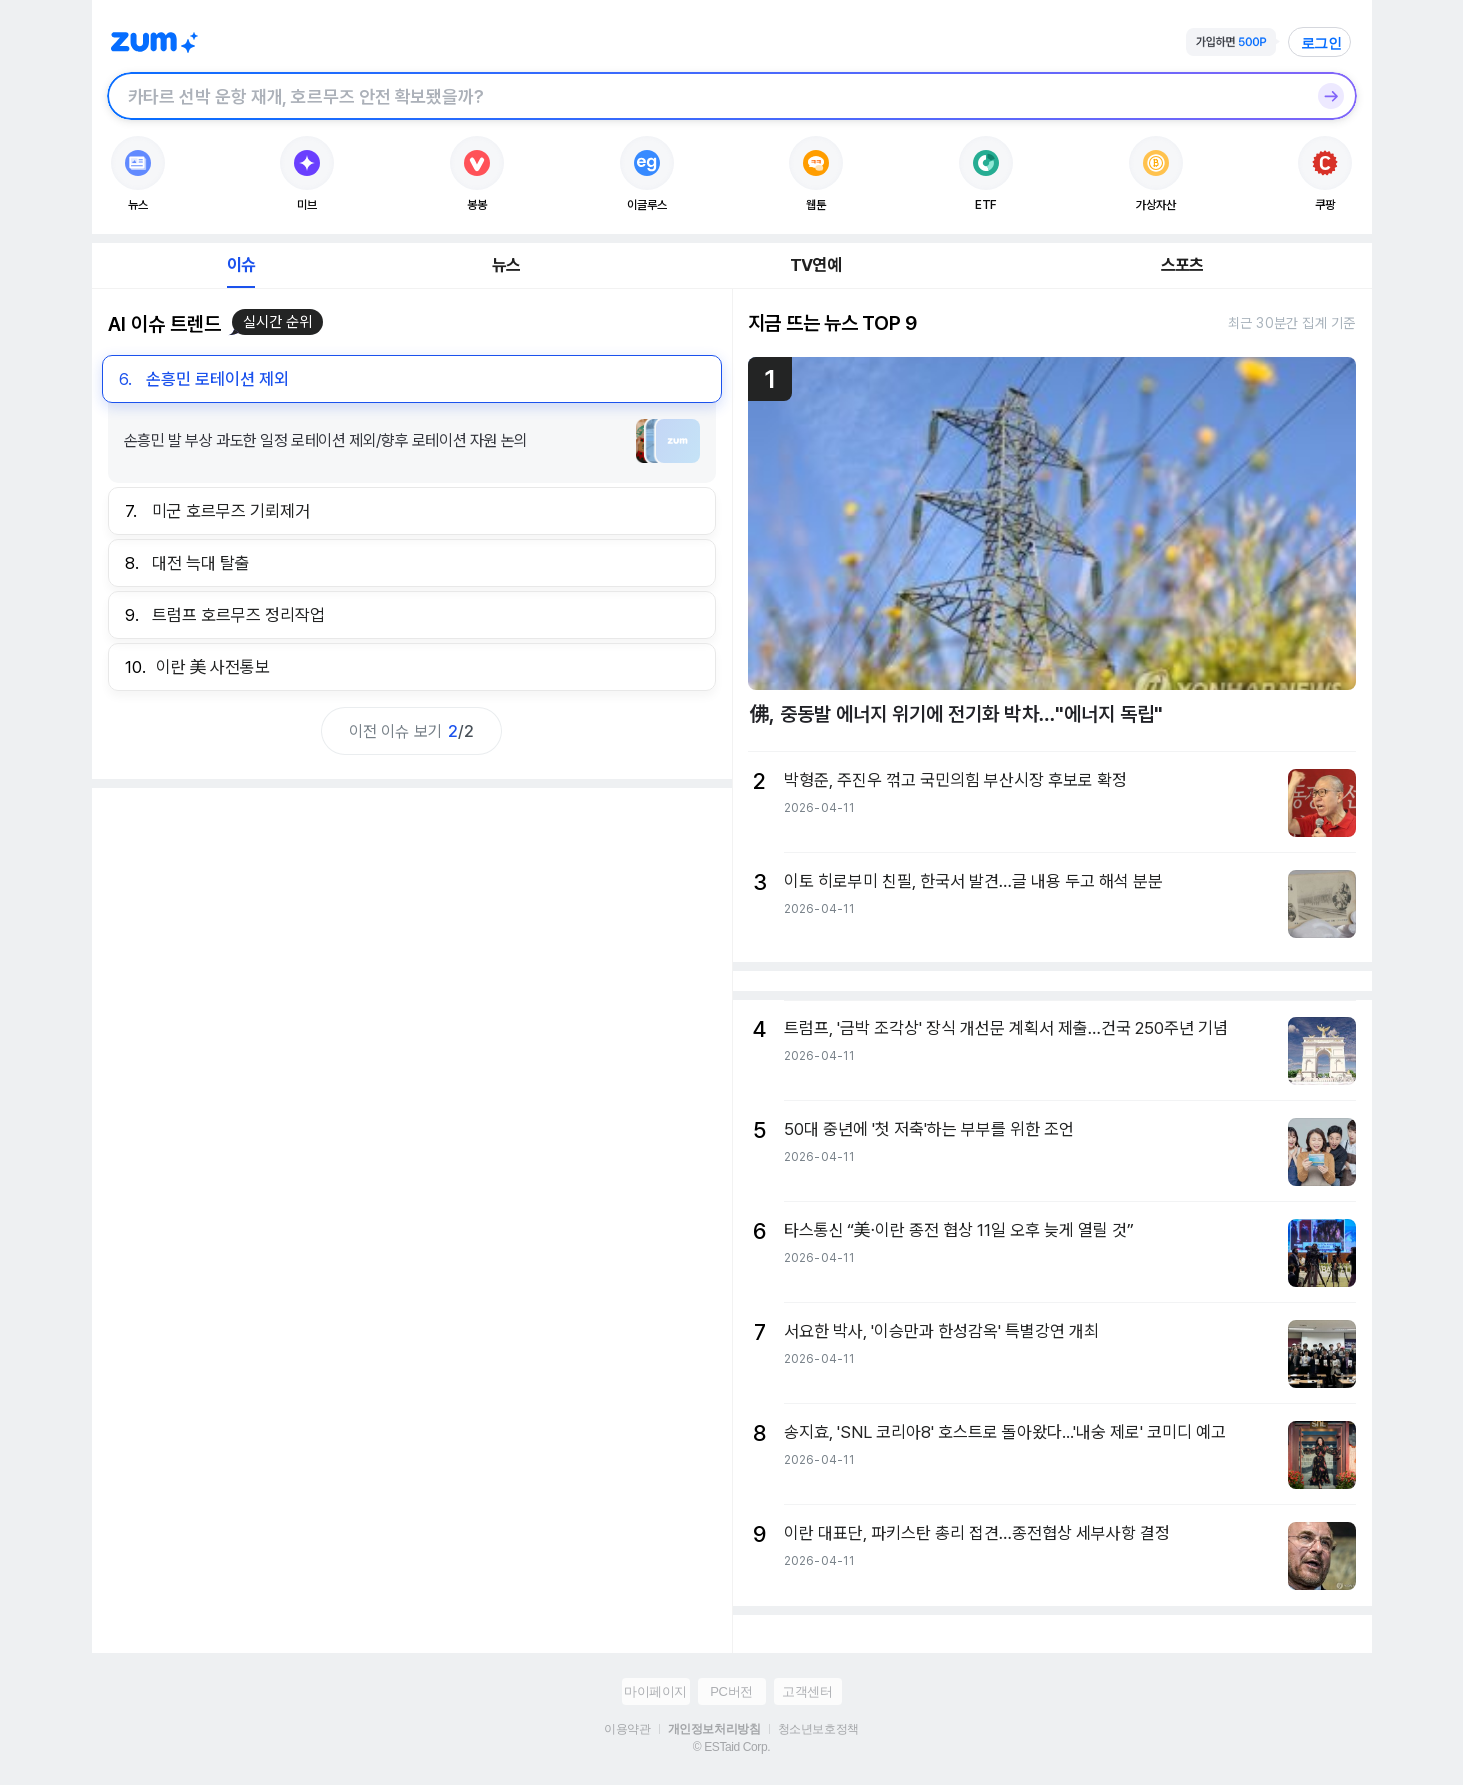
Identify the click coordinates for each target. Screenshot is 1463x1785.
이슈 (241, 265)
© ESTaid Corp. (731, 1747)
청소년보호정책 (818, 1729)
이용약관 (627, 1729)
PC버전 (731, 1691)
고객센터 (807, 1691)
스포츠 (1182, 265)
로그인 (1322, 43)
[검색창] (706, 96)
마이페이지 (655, 1691)
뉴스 (506, 265)
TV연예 (815, 265)
